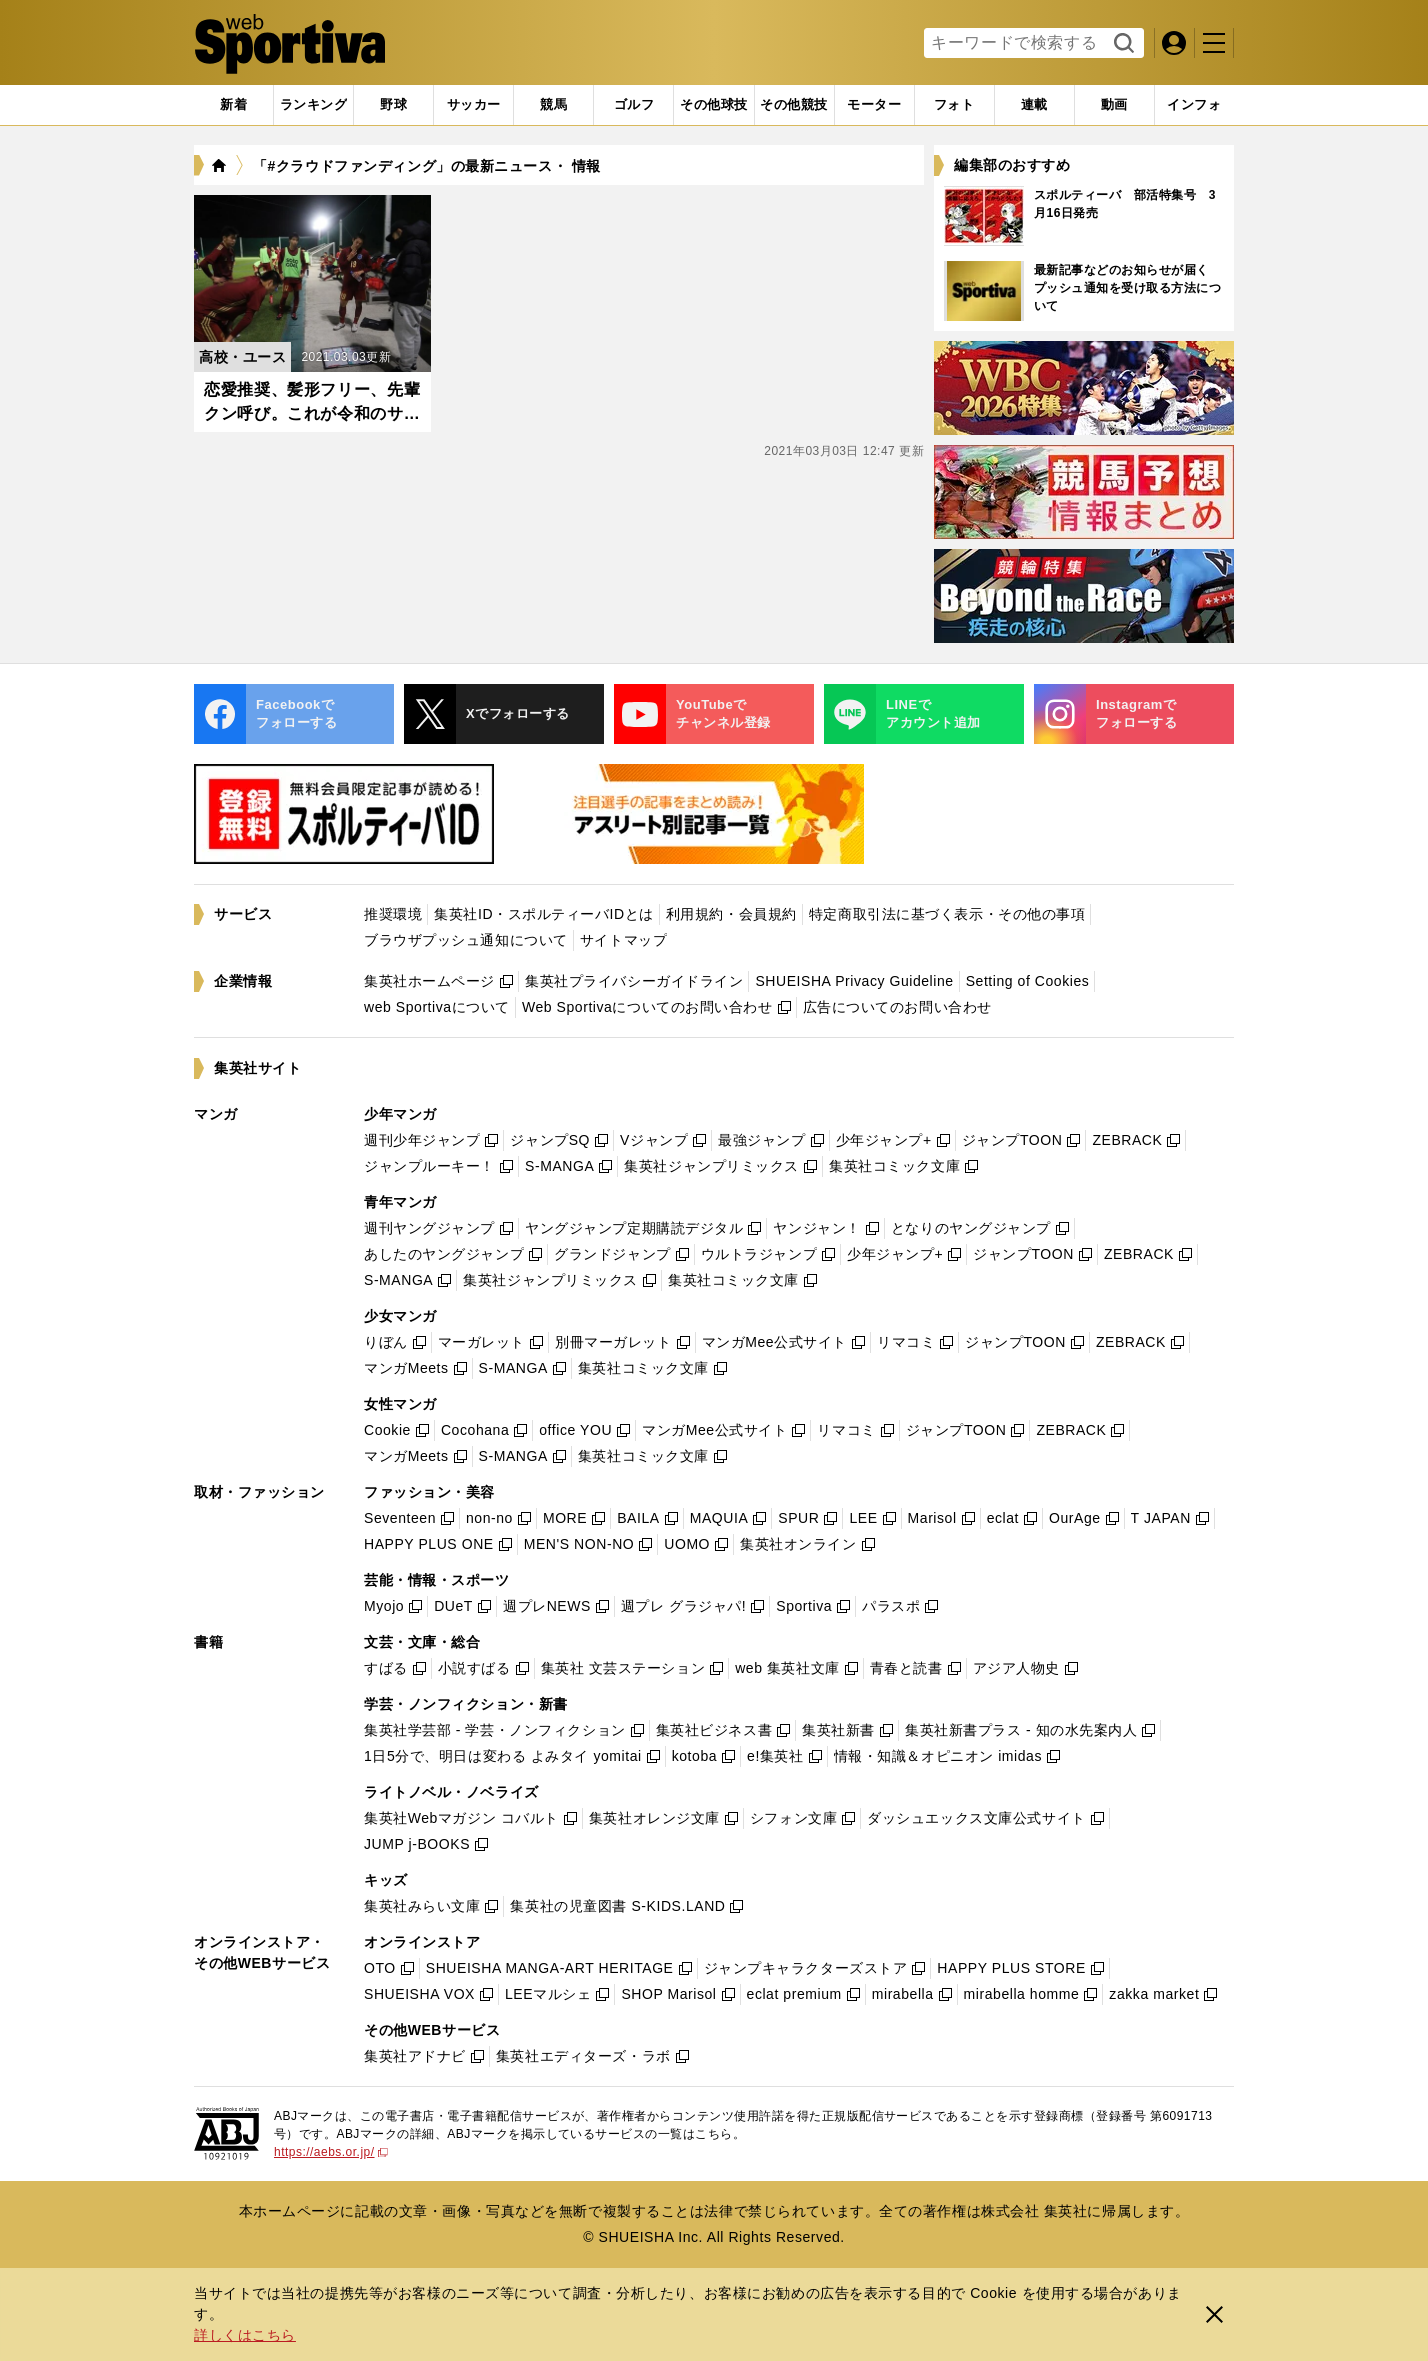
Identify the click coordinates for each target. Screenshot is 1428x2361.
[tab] (393, 105)
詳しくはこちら (245, 2335)
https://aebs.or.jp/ (331, 2152)
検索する (1121, 44)
